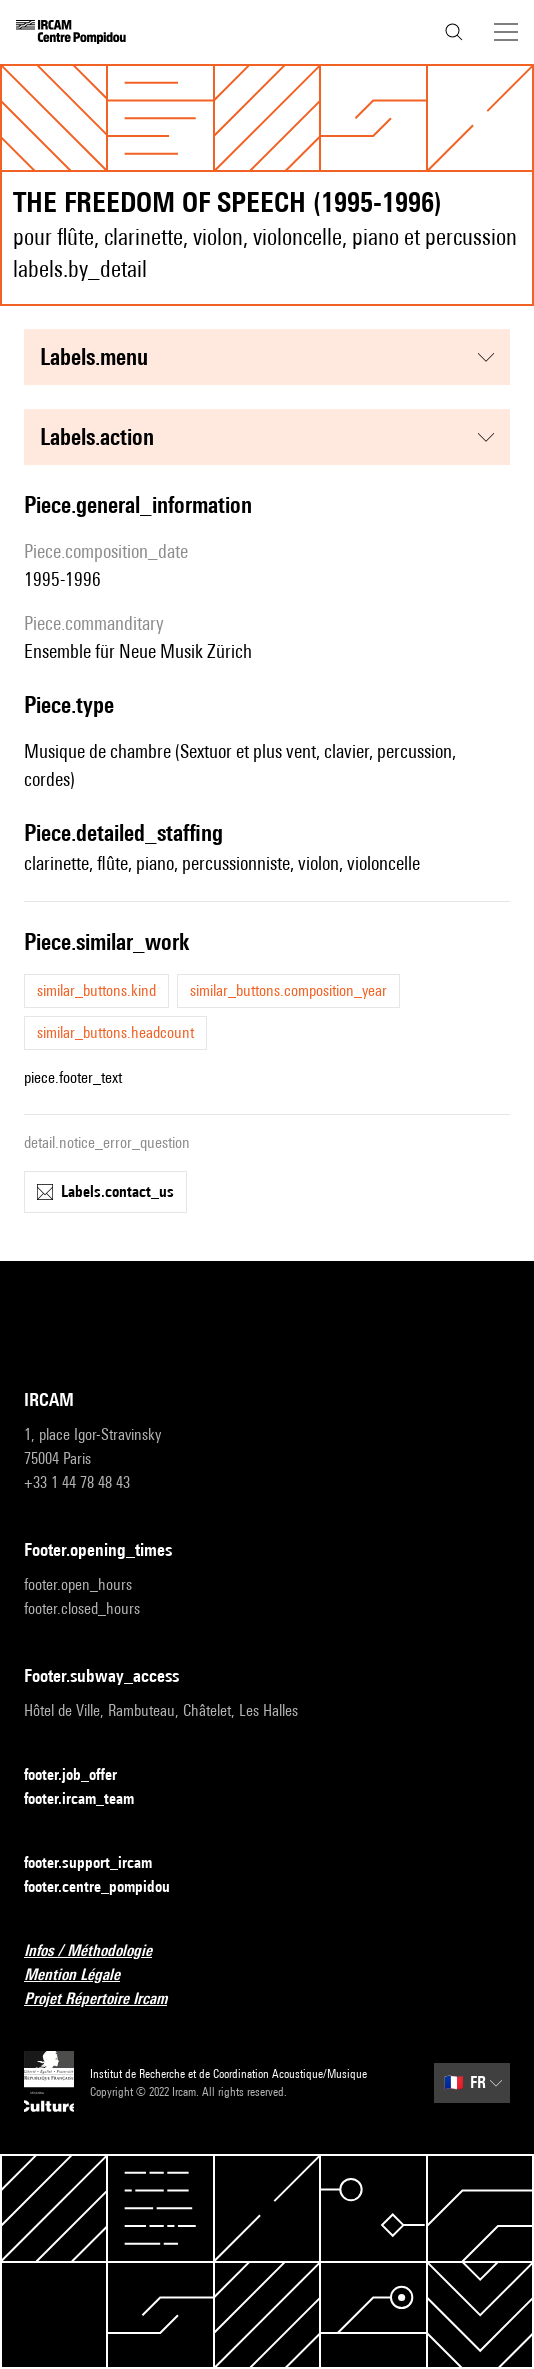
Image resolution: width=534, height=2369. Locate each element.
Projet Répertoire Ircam (107, 1999)
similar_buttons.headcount (115, 1032)
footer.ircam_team (91, 1799)
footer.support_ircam (100, 1863)
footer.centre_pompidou (109, 1887)
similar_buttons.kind (96, 990)
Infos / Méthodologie (100, 1951)
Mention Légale (84, 1975)
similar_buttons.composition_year (288, 990)
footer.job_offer (82, 1775)
